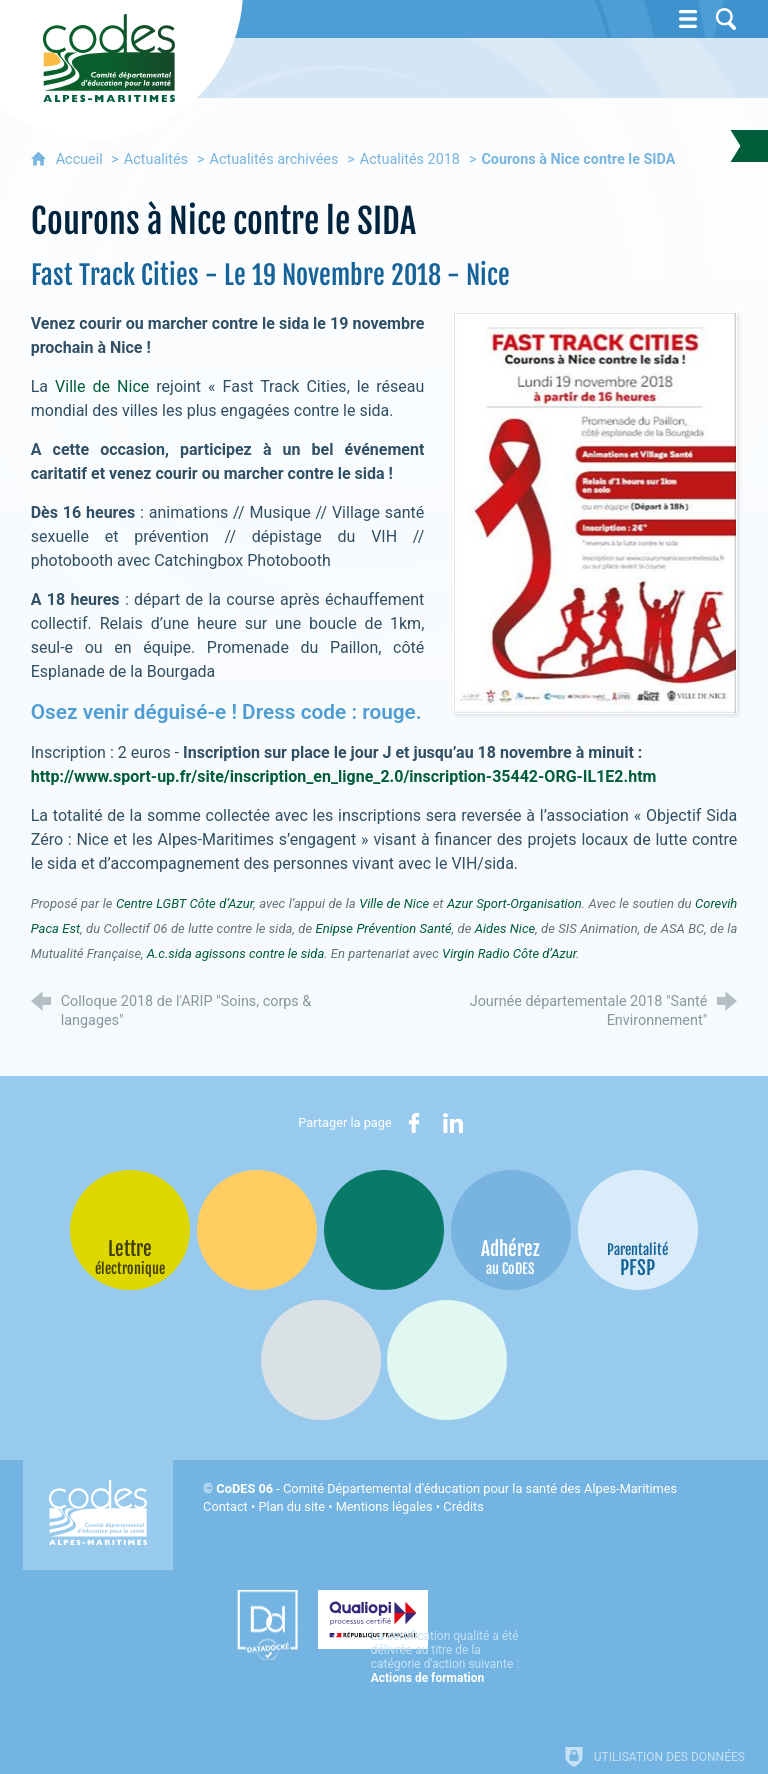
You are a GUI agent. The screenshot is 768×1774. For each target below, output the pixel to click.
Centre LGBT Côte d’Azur (184, 903)
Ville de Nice (102, 386)
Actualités (156, 159)
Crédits (463, 1506)
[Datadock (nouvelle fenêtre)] (224, 1625)
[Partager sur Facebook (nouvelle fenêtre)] (414, 1123)
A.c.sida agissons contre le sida (236, 953)
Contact (225, 1506)
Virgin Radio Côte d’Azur (509, 953)
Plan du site (291, 1506)
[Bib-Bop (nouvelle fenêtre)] (384, 1230)
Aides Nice (505, 928)
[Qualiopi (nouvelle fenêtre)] (425, 1618)
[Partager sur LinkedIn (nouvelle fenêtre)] (453, 1123)
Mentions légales (384, 1506)
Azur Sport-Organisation (514, 903)
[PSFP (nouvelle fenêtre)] (638, 1230)
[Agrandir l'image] (595, 511)
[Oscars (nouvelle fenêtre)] (447, 1360)
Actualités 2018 (410, 159)
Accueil (81, 159)
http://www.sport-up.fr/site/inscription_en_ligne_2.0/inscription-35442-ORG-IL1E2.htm (344, 776)
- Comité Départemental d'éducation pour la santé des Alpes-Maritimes (446, 1488)
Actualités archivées (274, 159)
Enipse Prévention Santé (384, 928)
